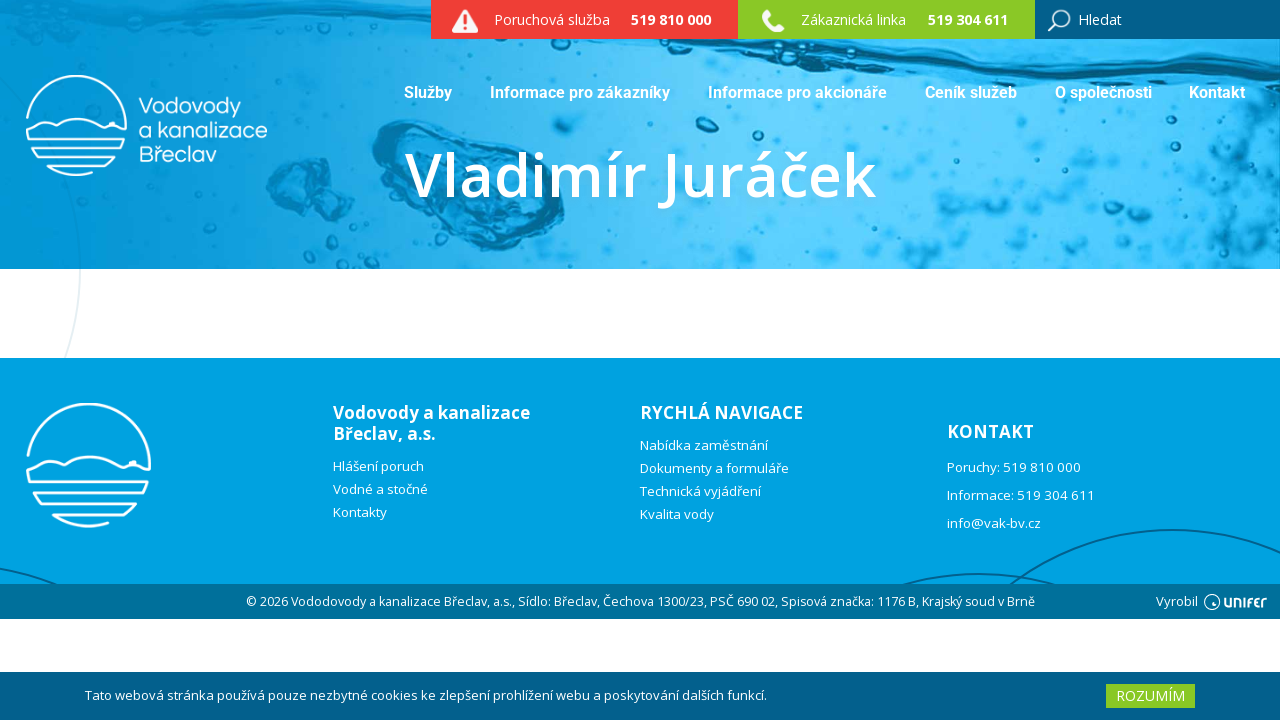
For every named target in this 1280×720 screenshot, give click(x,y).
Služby (428, 92)
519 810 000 (671, 19)
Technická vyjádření (700, 491)
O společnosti (1103, 92)
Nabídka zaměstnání (704, 445)
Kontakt (1217, 92)
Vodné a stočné (380, 489)
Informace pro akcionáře (797, 92)
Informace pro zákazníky (580, 92)
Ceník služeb (971, 92)
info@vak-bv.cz (994, 523)
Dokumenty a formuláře (714, 468)
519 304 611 (968, 19)
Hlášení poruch (378, 466)
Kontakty (360, 512)
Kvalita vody (677, 514)
